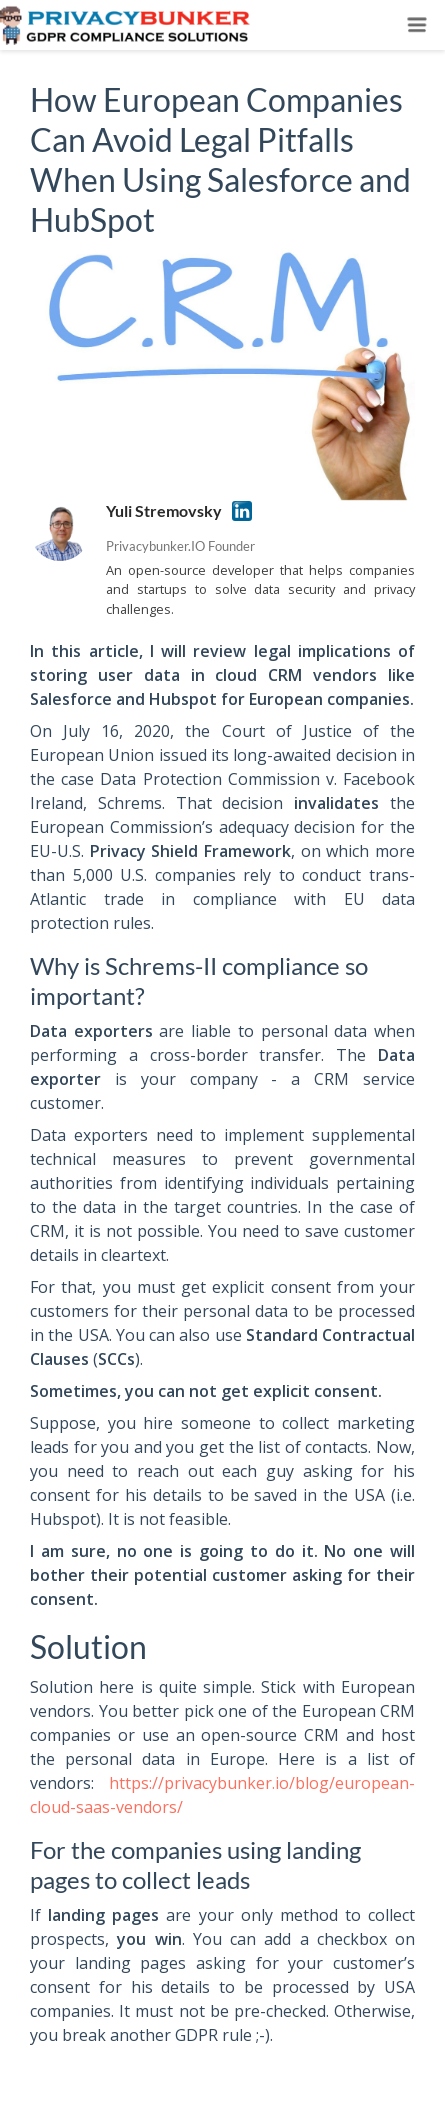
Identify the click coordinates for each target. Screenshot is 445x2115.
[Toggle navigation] (417, 25)
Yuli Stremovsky (164, 510)
